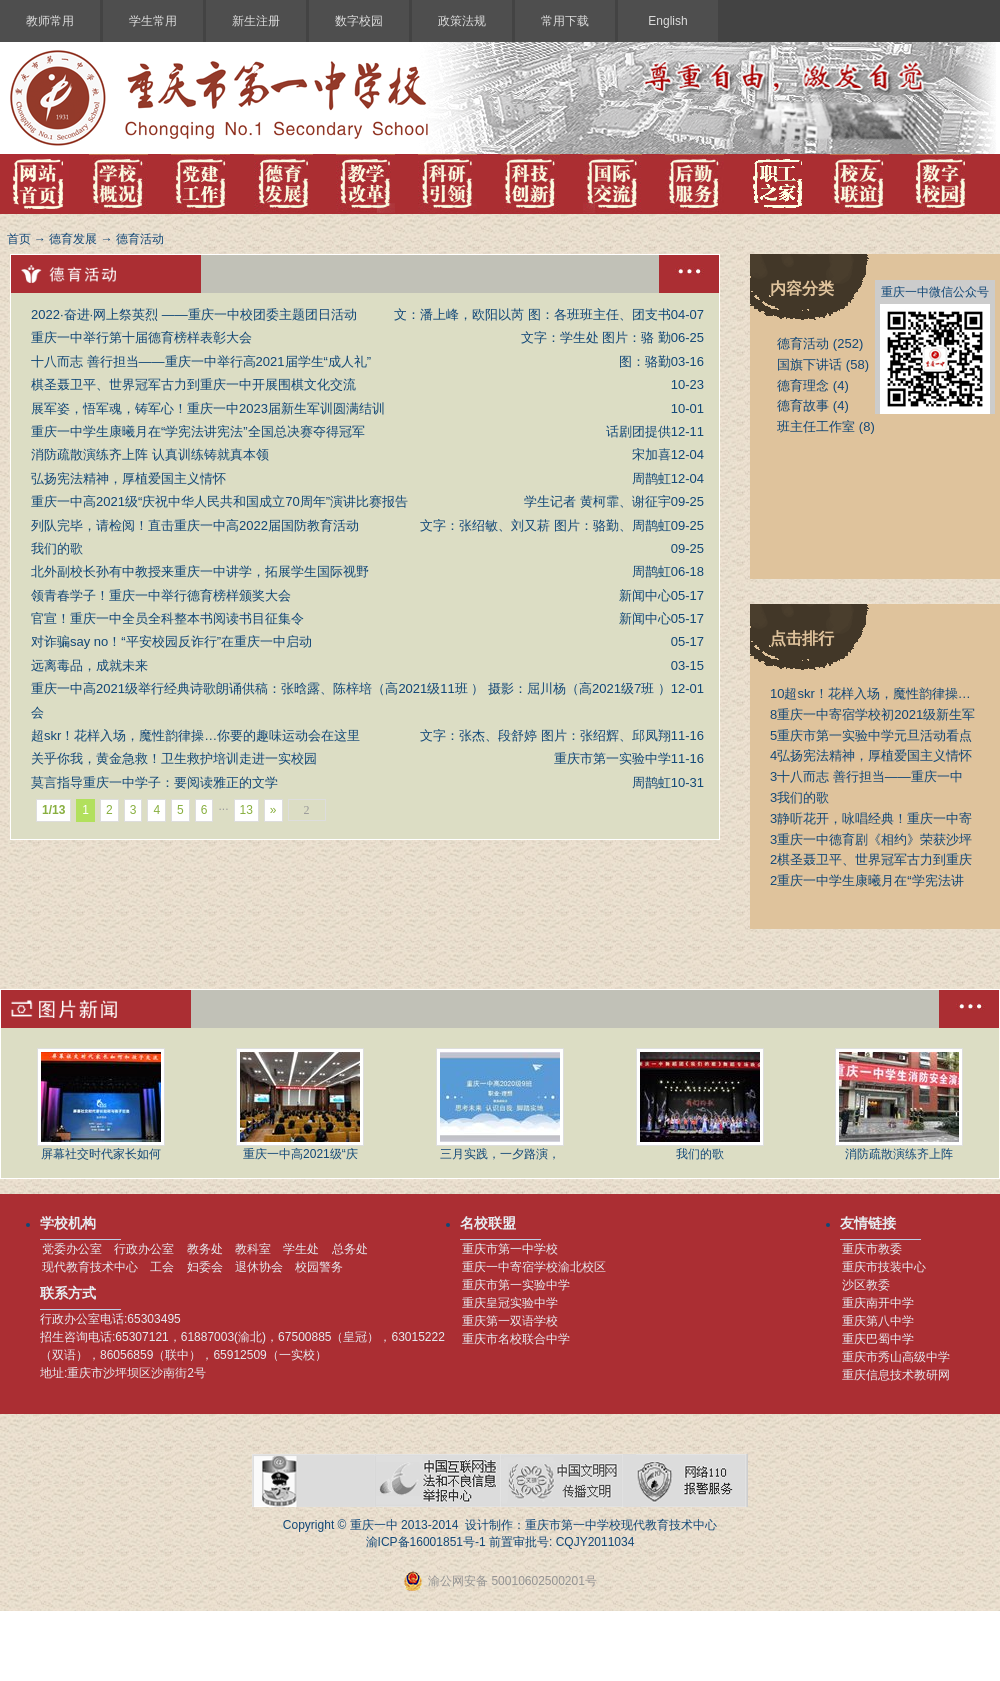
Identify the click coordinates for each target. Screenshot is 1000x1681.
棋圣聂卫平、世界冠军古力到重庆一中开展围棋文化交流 (193, 384)
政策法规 (462, 21)
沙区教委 (866, 1285)
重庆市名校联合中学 (516, 1339)
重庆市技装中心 (884, 1267)
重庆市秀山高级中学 (896, 1357)
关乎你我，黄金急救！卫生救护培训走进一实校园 (174, 758)
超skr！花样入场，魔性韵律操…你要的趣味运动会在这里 (195, 735)
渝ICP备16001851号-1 (426, 1542)
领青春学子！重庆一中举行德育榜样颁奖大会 (161, 595)
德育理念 (803, 385)
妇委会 (205, 1267)
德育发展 (73, 239)
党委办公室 (72, 1249)
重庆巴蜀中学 (878, 1339)
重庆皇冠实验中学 (510, 1303)
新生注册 (256, 21)
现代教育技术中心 (90, 1267)
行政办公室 (144, 1249)
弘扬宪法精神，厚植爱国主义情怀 (128, 478)
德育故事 (803, 405)
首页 (19, 239)
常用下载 (565, 21)
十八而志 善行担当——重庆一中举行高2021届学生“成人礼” (201, 361)
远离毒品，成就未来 (89, 665)
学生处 (301, 1249)
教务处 (205, 1249)
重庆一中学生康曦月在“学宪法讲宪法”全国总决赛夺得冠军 (198, 431)
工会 (162, 1267)
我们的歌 (57, 548)
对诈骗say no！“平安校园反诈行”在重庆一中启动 (171, 641)
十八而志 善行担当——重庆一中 (866, 776)
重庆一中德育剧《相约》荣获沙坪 (871, 839)
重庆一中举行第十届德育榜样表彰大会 (141, 337)
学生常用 (153, 21)
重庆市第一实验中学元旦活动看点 (871, 735)
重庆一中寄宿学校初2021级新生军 (872, 714)
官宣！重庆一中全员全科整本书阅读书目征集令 (167, 618)
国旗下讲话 (809, 364)
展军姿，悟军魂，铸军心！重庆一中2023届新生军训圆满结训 (208, 408)
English (667, 21)
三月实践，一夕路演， (500, 1104)
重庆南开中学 (878, 1303)
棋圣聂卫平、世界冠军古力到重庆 (871, 859)
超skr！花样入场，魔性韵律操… (870, 693)
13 (246, 810)
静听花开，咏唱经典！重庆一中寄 (871, 818)
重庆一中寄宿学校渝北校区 (534, 1267)
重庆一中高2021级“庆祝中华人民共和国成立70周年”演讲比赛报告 (219, 501)
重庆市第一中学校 (510, 1249)
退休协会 (259, 1267)
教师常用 (50, 21)
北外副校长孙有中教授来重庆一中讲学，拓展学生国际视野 (200, 571)
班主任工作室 (816, 426)
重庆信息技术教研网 (896, 1375)
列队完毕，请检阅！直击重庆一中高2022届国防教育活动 (195, 525)
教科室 (253, 1249)
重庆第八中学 (878, 1321)
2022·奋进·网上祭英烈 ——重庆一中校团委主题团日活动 (194, 314)
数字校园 (359, 21)
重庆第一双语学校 (510, 1321)
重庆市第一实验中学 (516, 1285)
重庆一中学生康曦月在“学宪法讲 (867, 880)
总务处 (350, 1249)
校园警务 (319, 1267)
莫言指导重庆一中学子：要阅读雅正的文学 (154, 782)
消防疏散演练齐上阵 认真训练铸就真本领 (150, 454)
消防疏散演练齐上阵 (899, 1104)
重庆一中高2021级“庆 (300, 1104)
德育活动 (140, 239)
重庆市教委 (872, 1249)
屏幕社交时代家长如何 (101, 1104)
